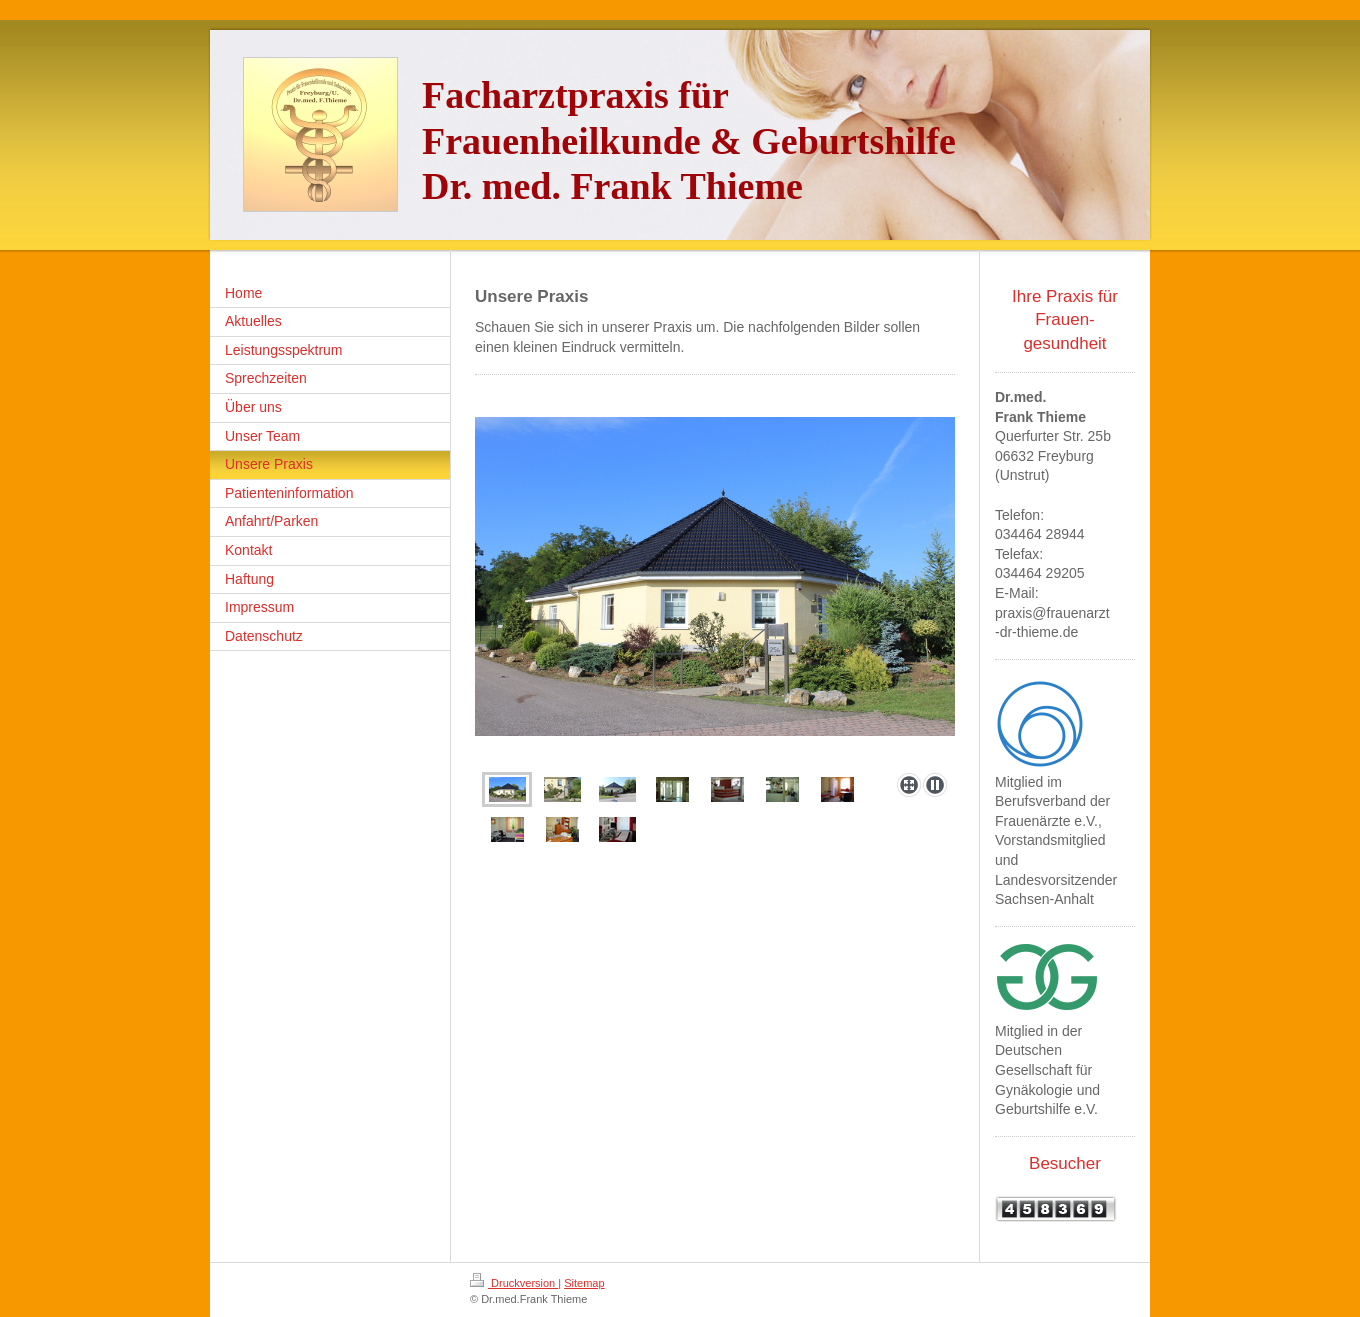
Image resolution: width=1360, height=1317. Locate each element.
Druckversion (514, 1283)
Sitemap (584, 1283)
